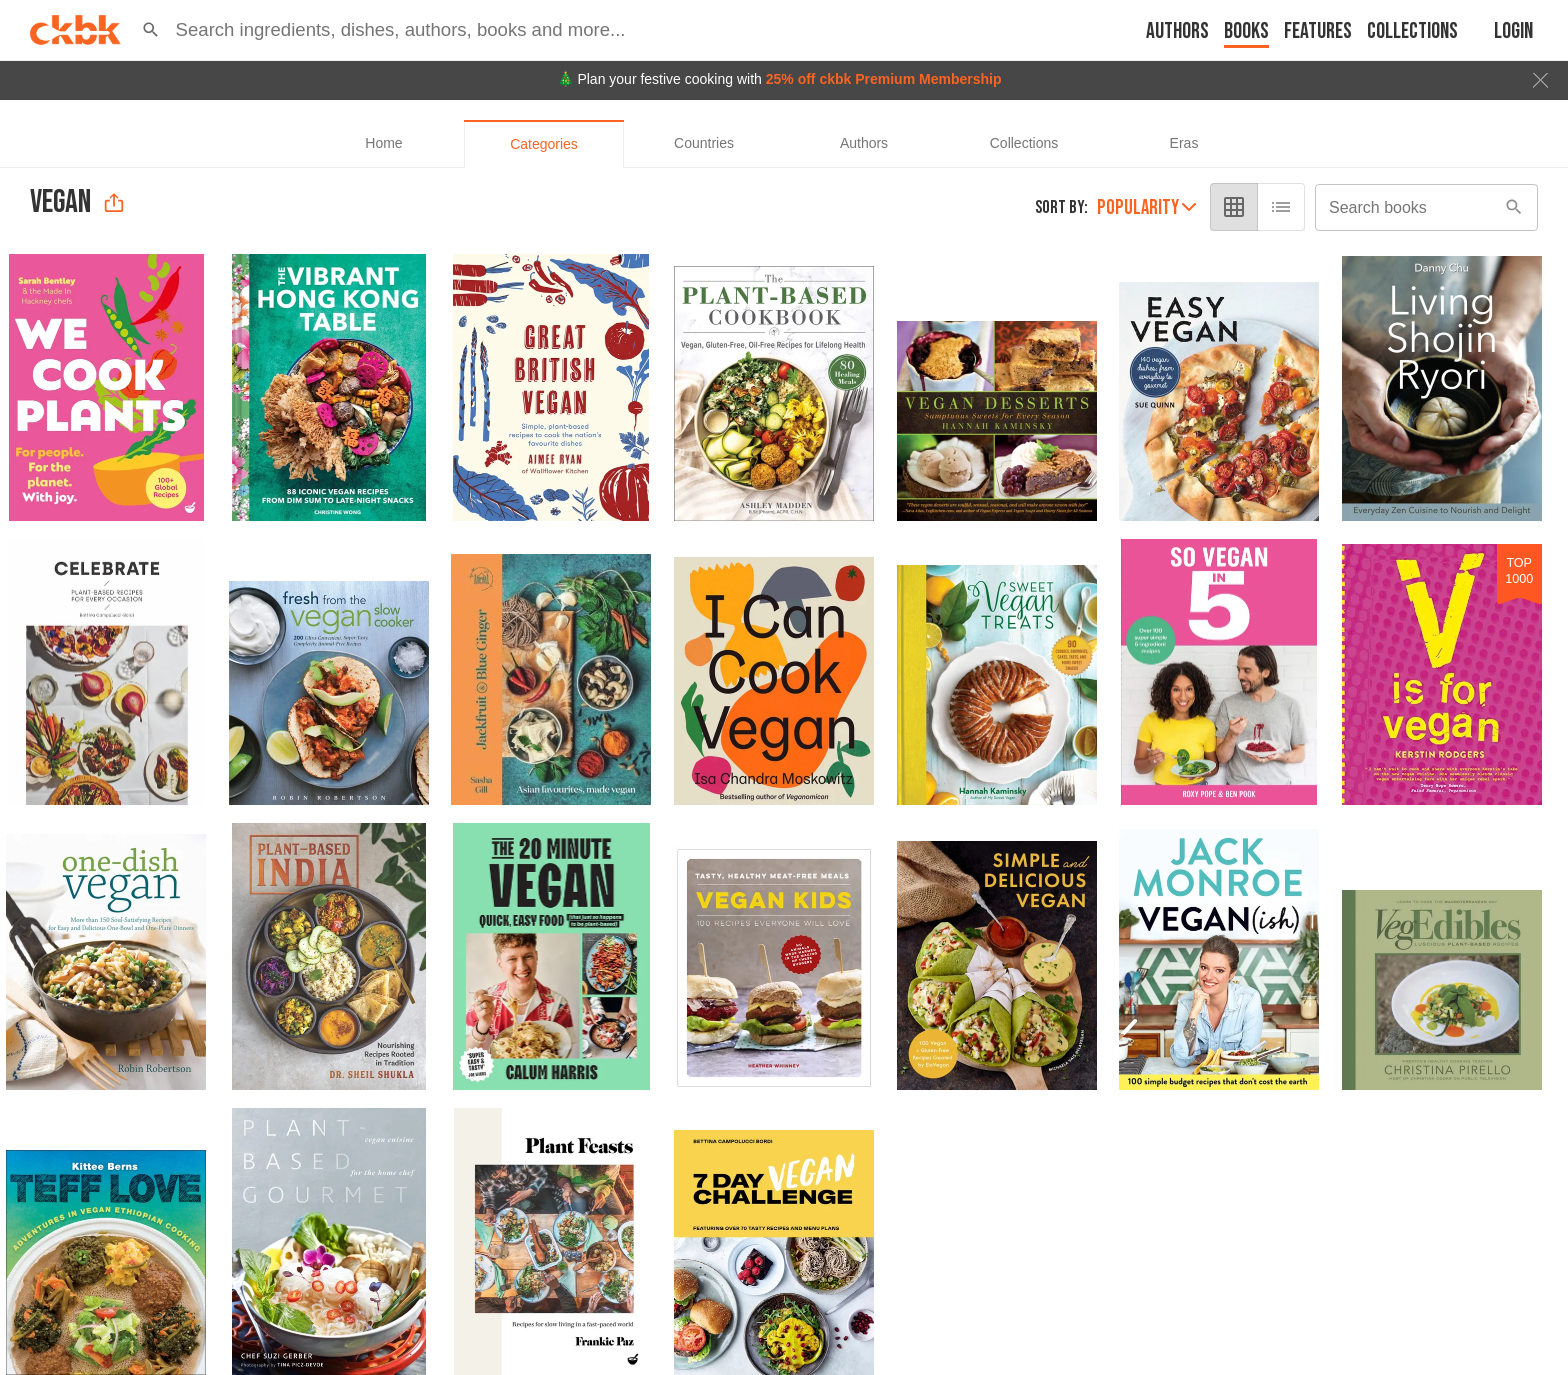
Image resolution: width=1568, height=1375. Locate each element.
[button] (151, 30)
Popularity (1146, 207)
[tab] (384, 144)
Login (1513, 31)
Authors (1177, 31)
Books (1246, 31)
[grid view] (1234, 207)
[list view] (1281, 207)
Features (1318, 31)
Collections (1412, 31)
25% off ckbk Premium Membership (884, 79)
